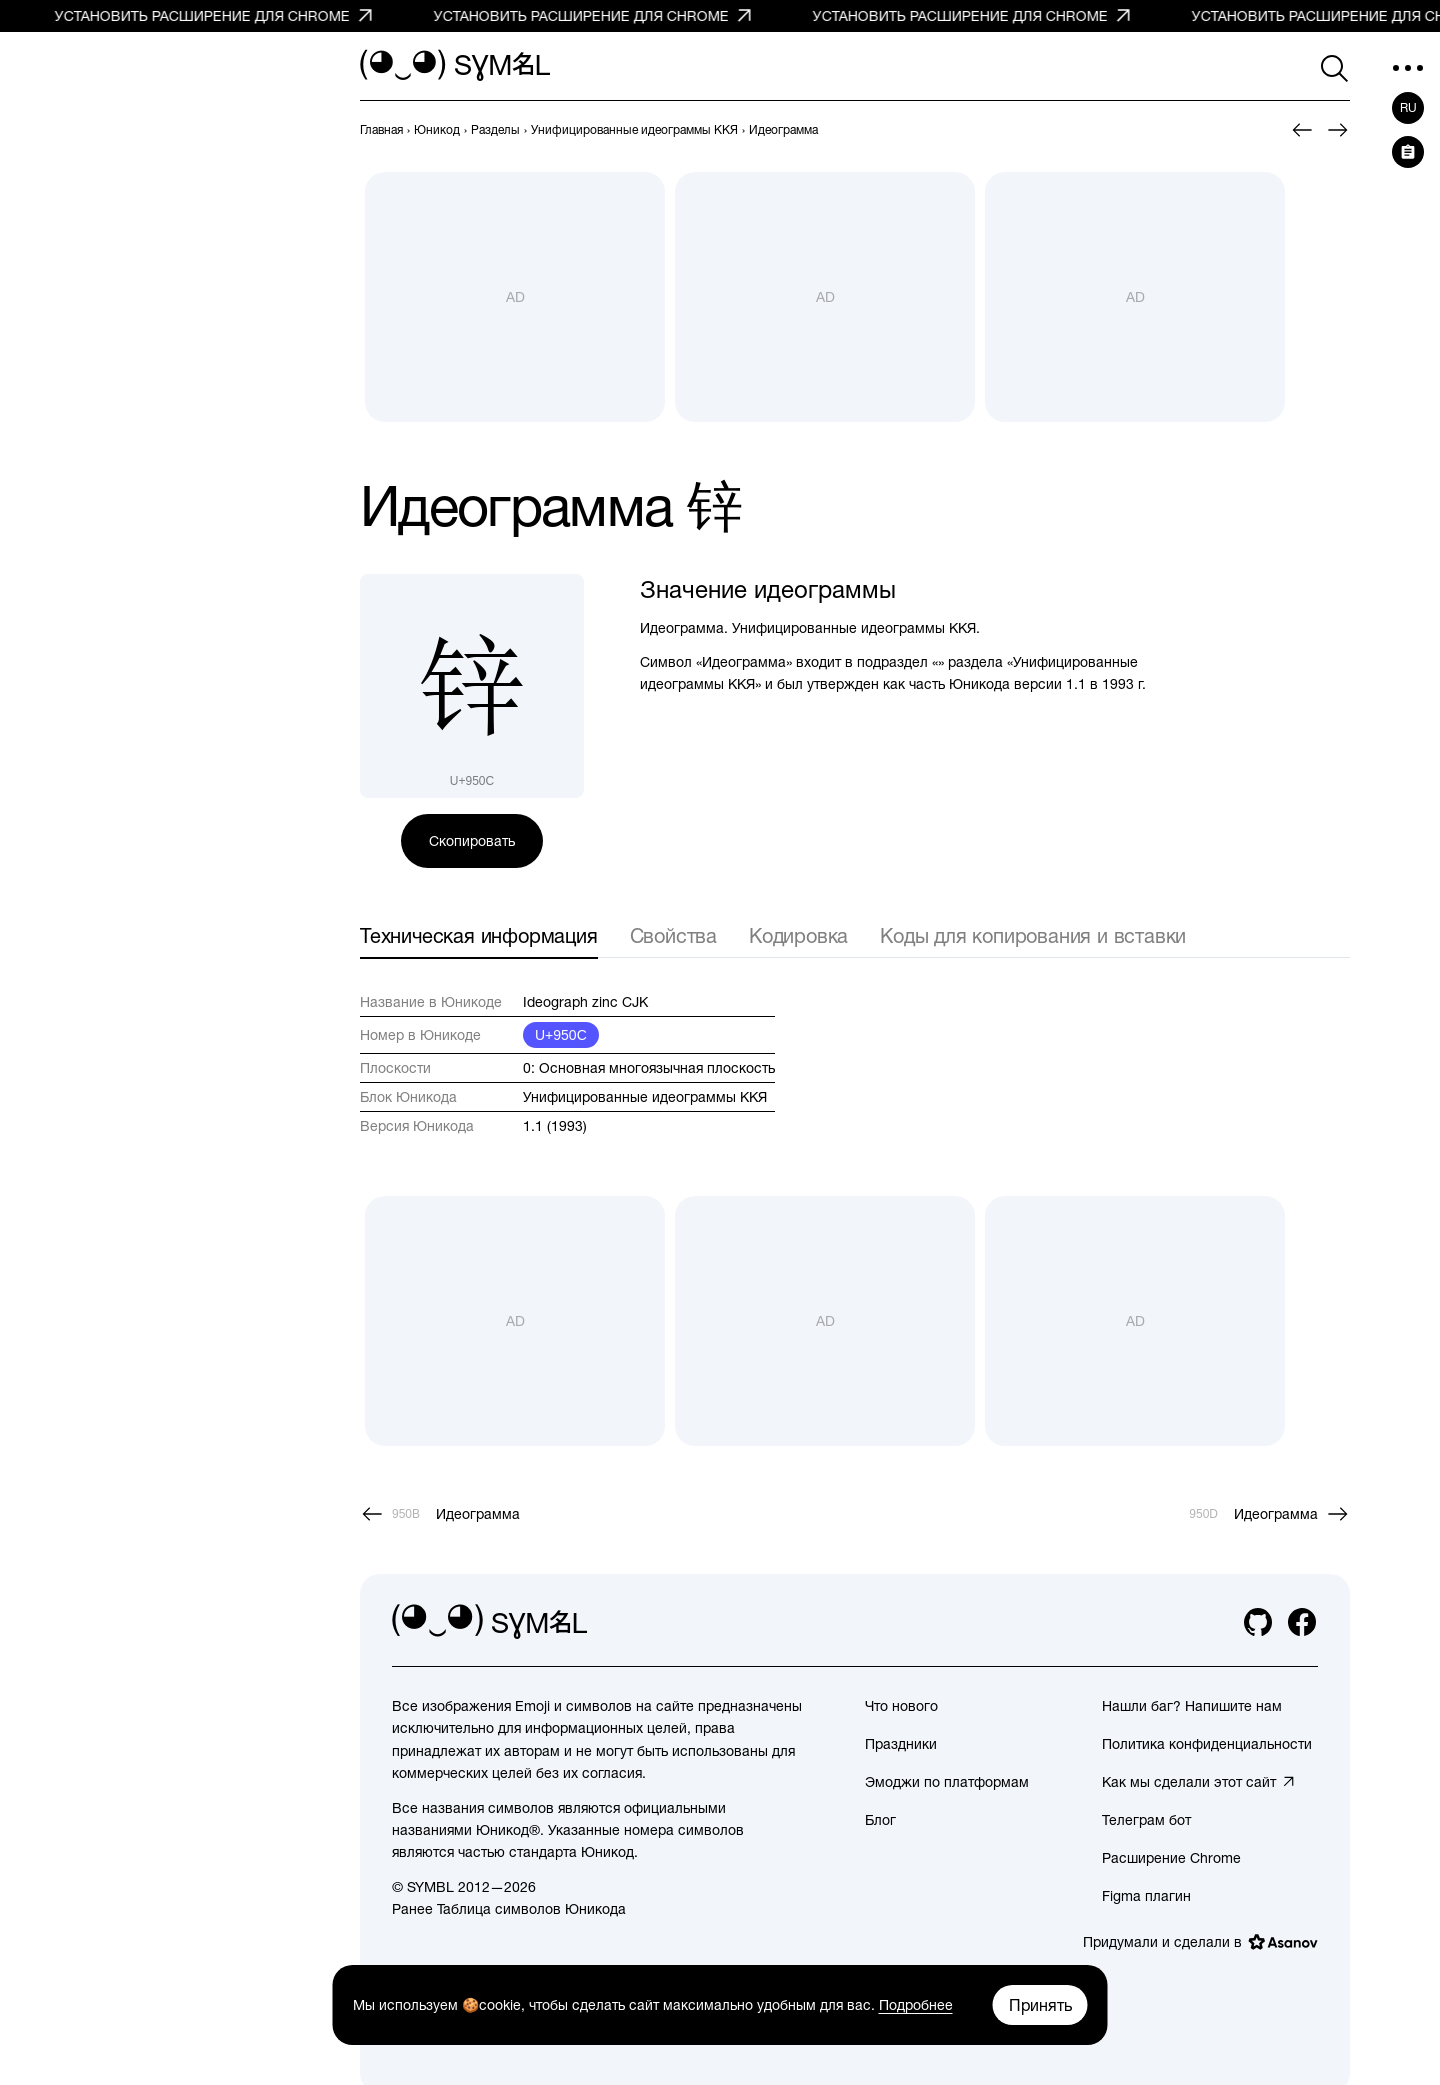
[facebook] (1302, 1622)
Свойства (673, 935)
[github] (1258, 1622)
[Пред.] (1302, 130)
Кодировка (798, 935)
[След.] (1338, 130)
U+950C (561, 1035)
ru (1408, 108)
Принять (1040, 2005)
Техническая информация (479, 935)
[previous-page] (381, 130)
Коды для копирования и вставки (1033, 935)
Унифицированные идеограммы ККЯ (645, 1097)
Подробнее (916, 2005)
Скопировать (472, 841)
